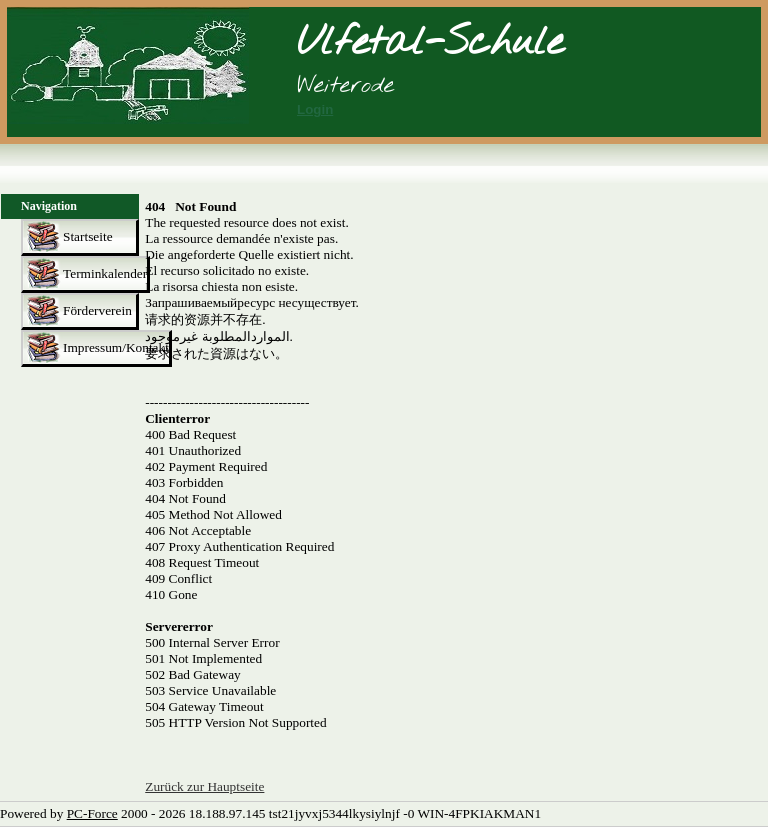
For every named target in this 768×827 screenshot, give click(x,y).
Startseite (88, 236)
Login (315, 109)
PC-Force (92, 813)
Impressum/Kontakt (116, 347)
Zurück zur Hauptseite (204, 786)
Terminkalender (105, 273)
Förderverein (97, 310)
